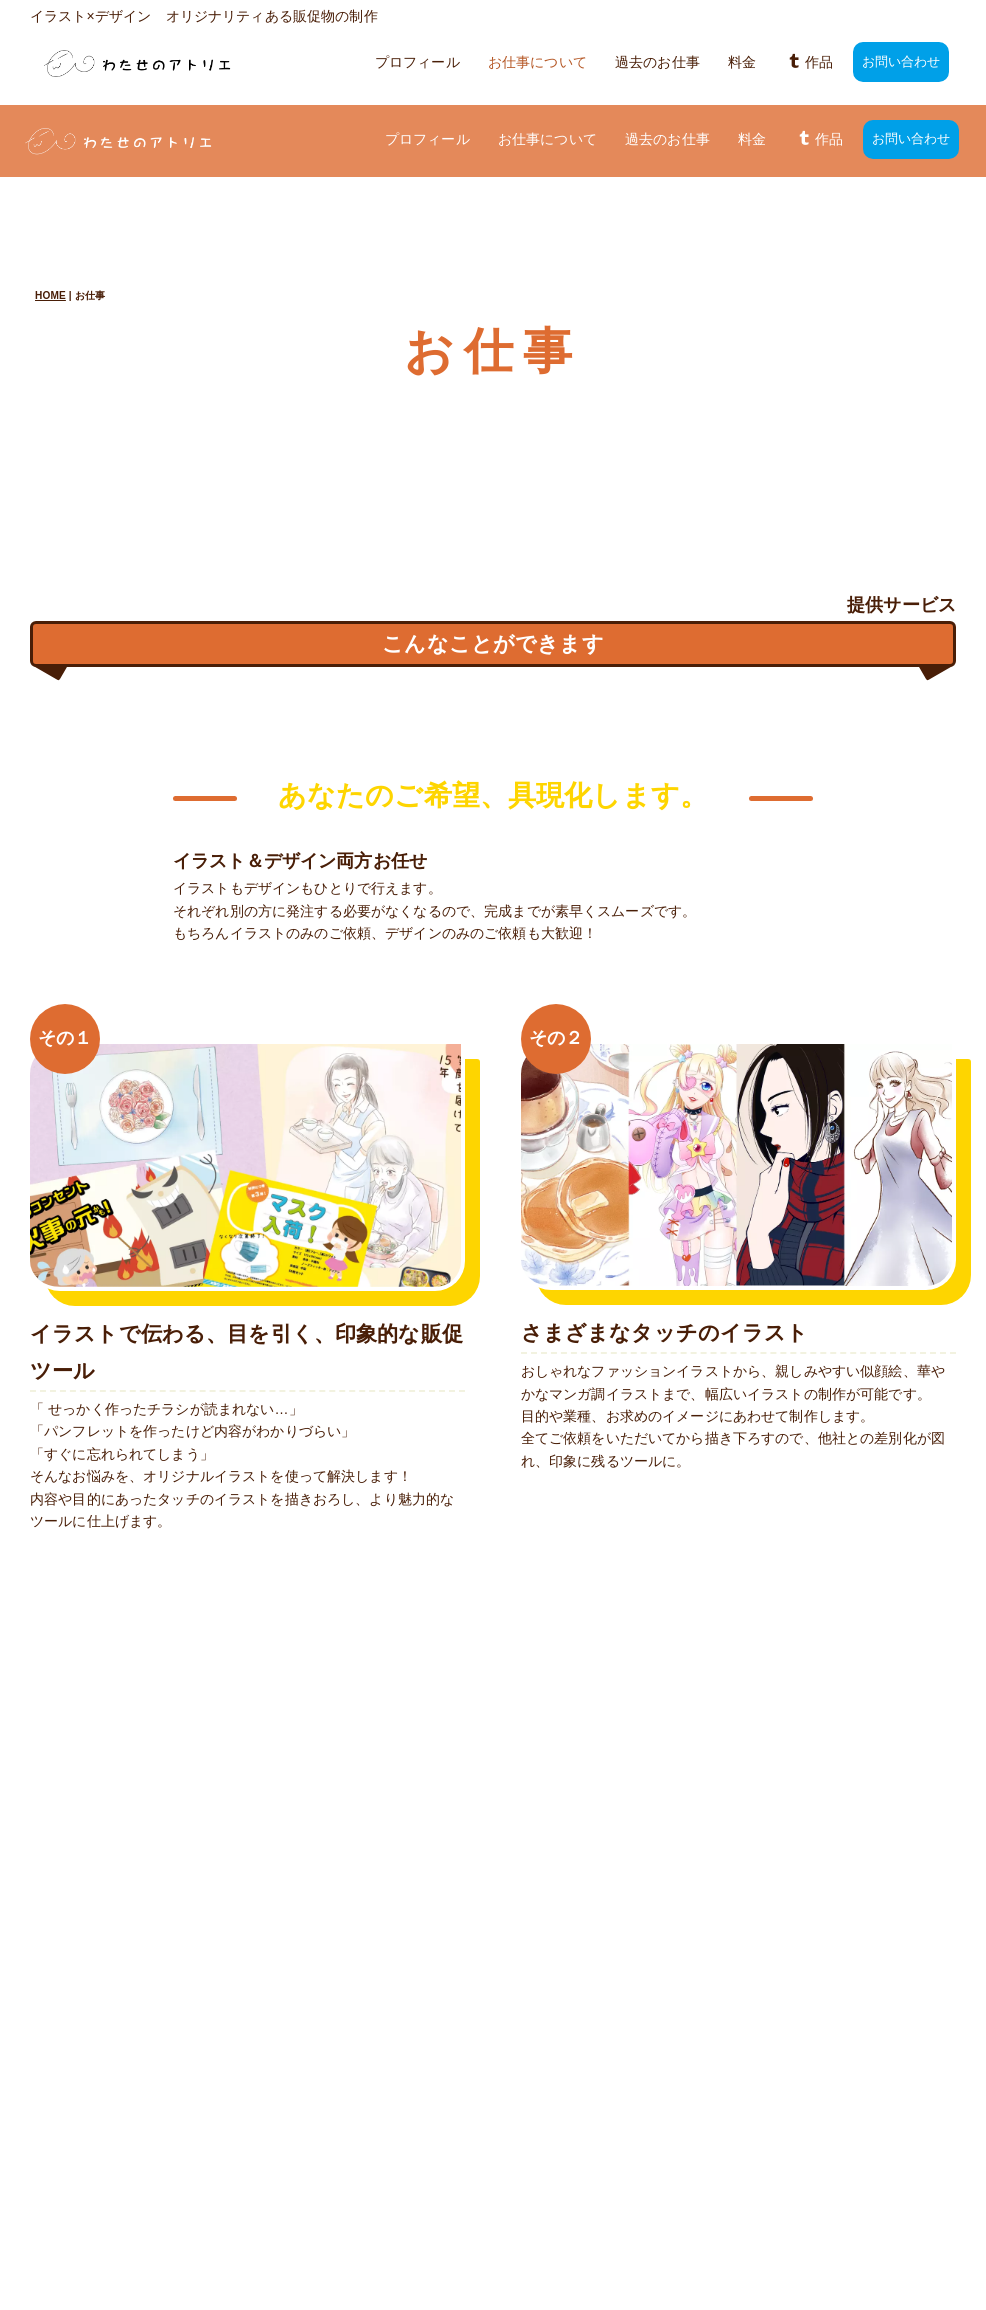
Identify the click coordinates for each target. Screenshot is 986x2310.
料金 (742, 62)
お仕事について (537, 62)
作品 (809, 62)
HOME (50, 223)
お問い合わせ (901, 62)
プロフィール (417, 62)
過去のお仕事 (657, 62)
